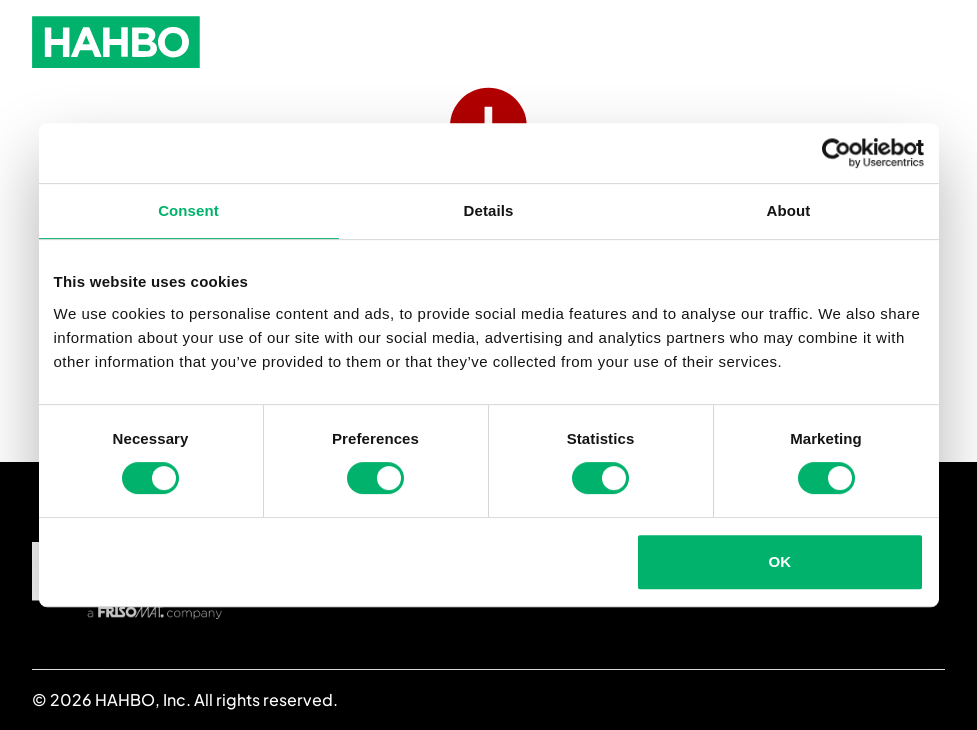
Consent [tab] (188, 210)
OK (780, 561)
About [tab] (789, 210)
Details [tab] (489, 210)
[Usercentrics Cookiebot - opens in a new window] (836, 153)
